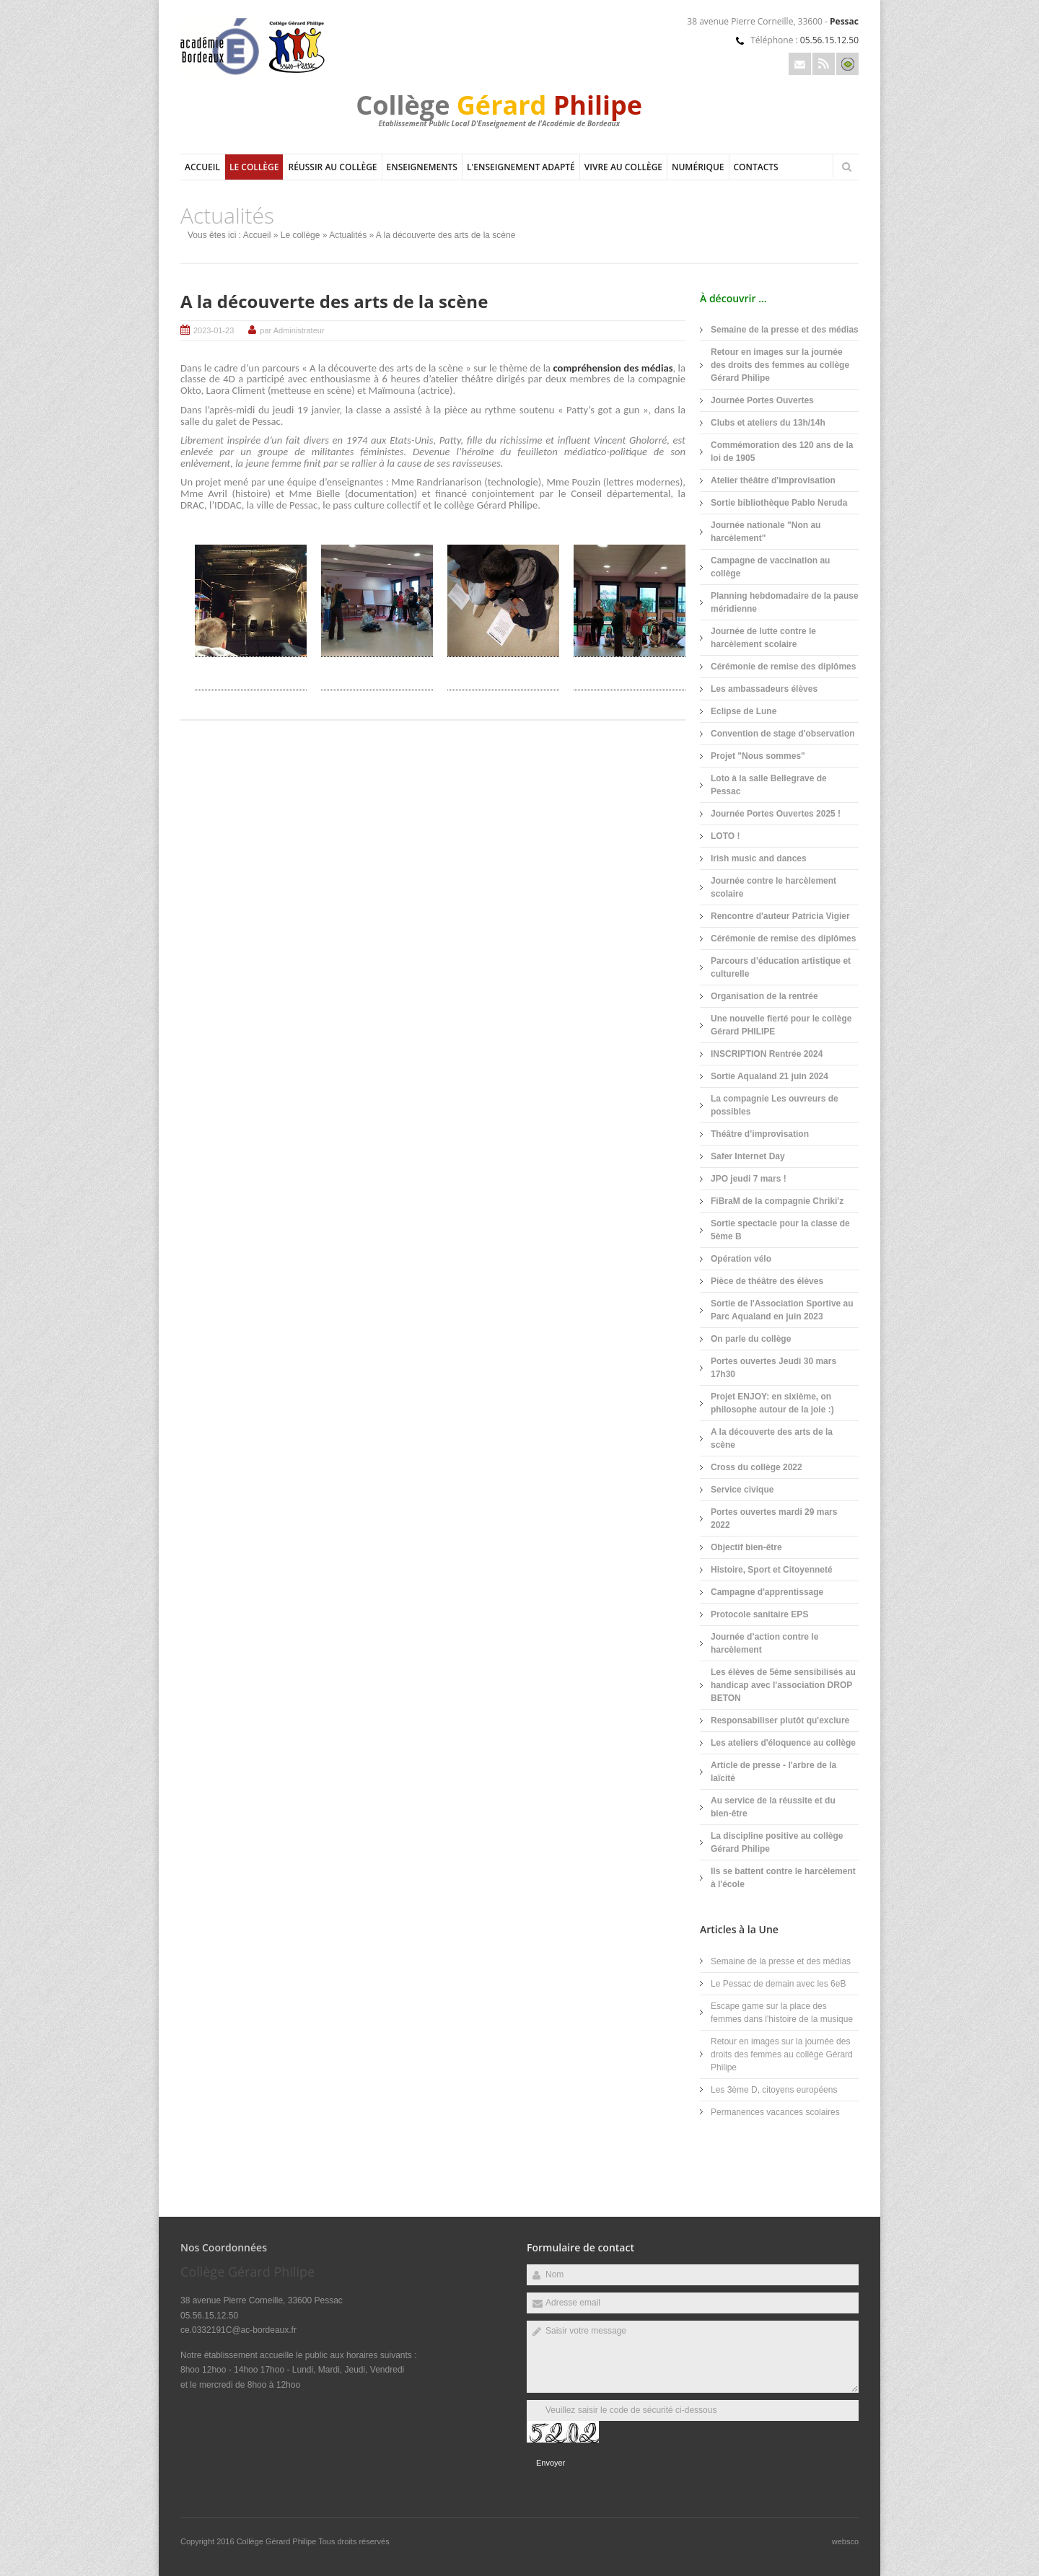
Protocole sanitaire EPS (759, 1614)
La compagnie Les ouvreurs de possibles (774, 1105)
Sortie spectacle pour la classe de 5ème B (780, 1229)
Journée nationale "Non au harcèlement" (765, 531)
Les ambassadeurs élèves (764, 689)
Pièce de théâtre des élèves (767, 1281)
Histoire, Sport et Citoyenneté (772, 1570)
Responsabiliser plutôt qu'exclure (780, 1720)
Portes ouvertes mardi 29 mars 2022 (774, 1518)
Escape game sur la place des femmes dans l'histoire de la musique (782, 2012)
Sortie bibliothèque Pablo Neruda (779, 503)
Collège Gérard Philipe (278, 2541)
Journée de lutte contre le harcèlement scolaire (763, 637)
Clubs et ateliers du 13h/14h (768, 423)
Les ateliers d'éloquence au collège (783, 1743)
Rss (823, 64)
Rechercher (846, 166)
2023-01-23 (213, 330)
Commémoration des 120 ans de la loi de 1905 (782, 451)
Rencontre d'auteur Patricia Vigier (780, 916)
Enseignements (422, 167)
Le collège (254, 167)
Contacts (756, 167)
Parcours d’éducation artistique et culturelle (781, 967)
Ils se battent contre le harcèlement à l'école (783, 1877)
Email (800, 64)
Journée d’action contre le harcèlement (764, 1643)
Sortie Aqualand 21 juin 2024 (769, 1076)
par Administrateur (292, 330)
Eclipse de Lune (743, 711)
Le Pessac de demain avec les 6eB (778, 1984)
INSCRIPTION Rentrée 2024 (767, 1054)
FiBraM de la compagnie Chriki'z (777, 1201)
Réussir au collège (332, 167)
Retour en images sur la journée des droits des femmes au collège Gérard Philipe (780, 365)
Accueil (202, 167)
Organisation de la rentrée (764, 996)
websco (845, 2541)
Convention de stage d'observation (783, 734)
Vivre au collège (623, 167)
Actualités (348, 235)
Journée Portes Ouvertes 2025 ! (776, 814)
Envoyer (550, 2462)
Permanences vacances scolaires (775, 2112)
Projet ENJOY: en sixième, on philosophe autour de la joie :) (772, 1403)
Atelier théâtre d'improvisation (773, 480)
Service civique (742, 1490)
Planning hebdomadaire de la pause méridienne (785, 602)
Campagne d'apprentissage (767, 1592)
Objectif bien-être (746, 1547)
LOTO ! (725, 836)
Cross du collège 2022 (756, 1467)
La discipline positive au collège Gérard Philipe (777, 1842)
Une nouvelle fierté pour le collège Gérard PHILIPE (781, 1025)
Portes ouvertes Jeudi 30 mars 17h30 (773, 1367)
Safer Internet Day (748, 1156)
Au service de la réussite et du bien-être (773, 1807)
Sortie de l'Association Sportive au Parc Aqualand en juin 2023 (782, 1310)
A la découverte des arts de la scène (334, 301)
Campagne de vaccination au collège (770, 567)
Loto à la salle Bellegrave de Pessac (769, 784)
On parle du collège (751, 1339)
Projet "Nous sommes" (758, 756)
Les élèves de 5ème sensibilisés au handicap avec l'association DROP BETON (783, 1685)
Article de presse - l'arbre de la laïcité (773, 1771)
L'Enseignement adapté (521, 167)
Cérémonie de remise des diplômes (783, 666)
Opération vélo (741, 1259)
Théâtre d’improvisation (760, 1134)
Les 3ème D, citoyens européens (774, 2090)
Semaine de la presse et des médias (785, 330)
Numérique (698, 167)
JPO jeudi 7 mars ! (748, 1179)
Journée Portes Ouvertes (762, 400)
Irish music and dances (759, 858)
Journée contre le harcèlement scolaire (773, 887)
